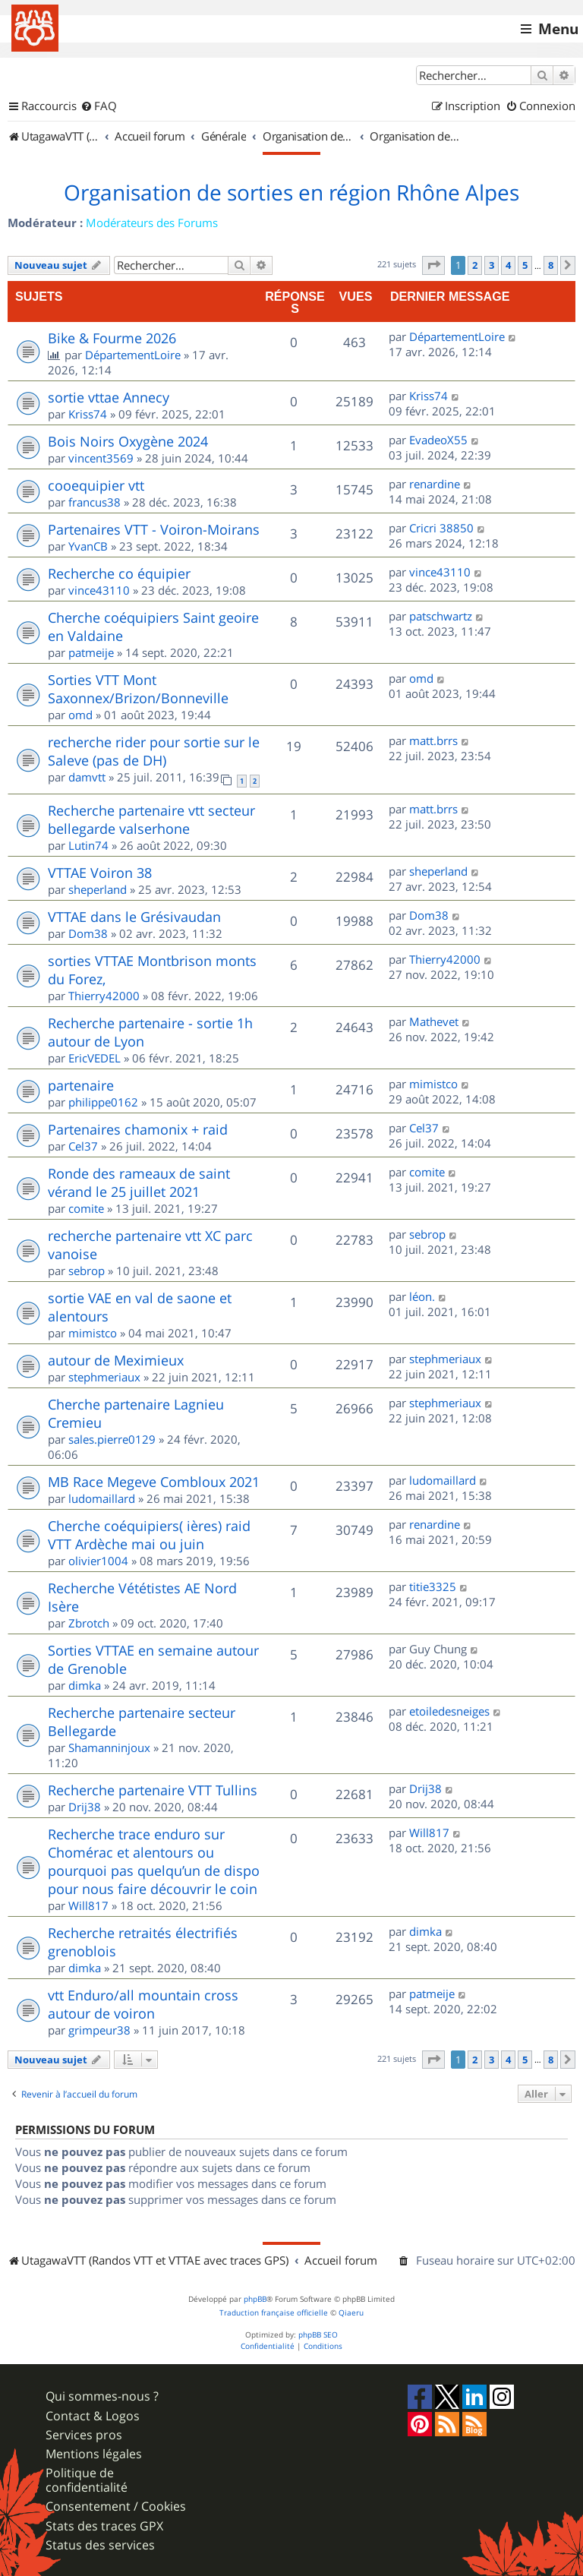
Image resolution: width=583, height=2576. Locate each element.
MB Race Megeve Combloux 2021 (154, 1482)
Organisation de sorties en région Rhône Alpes (291, 193)
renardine (434, 483)
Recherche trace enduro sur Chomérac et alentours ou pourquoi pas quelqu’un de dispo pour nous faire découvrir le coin (154, 1861)
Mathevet (434, 1021)
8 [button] (550, 265)
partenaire (81, 1085)
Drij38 (84, 1806)
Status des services (100, 2545)
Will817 (88, 1905)
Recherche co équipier (119, 573)
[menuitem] (98, 106)
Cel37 (83, 1146)
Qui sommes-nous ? (102, 2396)
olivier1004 (98, 1560)
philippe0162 (103, 1102)
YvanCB (88, 546)
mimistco (433, 1083)
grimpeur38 (99, 2030)
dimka (84, 1685)
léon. (422, 1296)
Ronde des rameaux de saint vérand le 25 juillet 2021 (139, 1182)
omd (80, 714)
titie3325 (432, 1586)
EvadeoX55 (438, 439)
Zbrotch (88, 1623)
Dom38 (88, 933)
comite (86, 1208)
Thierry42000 (104, 995)
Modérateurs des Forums (152, 222)
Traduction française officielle (273, 2313)
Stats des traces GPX (104, 2526)
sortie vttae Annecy (108, 397)
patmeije (91, 652)
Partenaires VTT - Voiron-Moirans (154, 529)
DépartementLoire (133, 354)
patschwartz (440, 615)
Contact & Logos (93, 2416)
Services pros (84, 2435)
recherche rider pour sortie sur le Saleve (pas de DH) (154, 751)
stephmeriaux (104, 1376)
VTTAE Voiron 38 (100, 872)
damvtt (87, 776)
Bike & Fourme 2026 (112, 338)
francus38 (94, 502)
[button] (433, 265)
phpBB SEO (318, 2335)
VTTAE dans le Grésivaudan (134, 917)
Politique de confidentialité (87, 2480)
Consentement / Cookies (116, 2506)
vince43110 (99, 590)
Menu (558, 28)
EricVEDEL (94, 1057)
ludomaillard (101, 1498)
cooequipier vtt (96, 485)
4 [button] (508, 265)
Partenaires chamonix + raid (138, 1129)
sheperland (97, 889)
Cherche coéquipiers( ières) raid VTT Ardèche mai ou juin (149, 1535)
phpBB (255, 2299)
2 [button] (474, 265)
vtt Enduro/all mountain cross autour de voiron (143, 2004)
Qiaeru (351, 2313)
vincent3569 (101, 458)
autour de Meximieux (116, 1360)
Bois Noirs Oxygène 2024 (128, 441)
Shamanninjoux (109, 1747)
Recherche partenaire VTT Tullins (152, 1790)
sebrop (86, 1270)
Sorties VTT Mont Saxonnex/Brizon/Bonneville (138, 689)
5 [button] (525, 265)
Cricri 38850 (441, 527)
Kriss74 (87, 413)
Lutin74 (88, 845)
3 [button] (491, 265)
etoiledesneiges (449, 1711)
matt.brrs (433, 740)
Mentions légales (94, 2454)
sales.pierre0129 (112, 1439)
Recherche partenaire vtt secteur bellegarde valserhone (151, 819)
